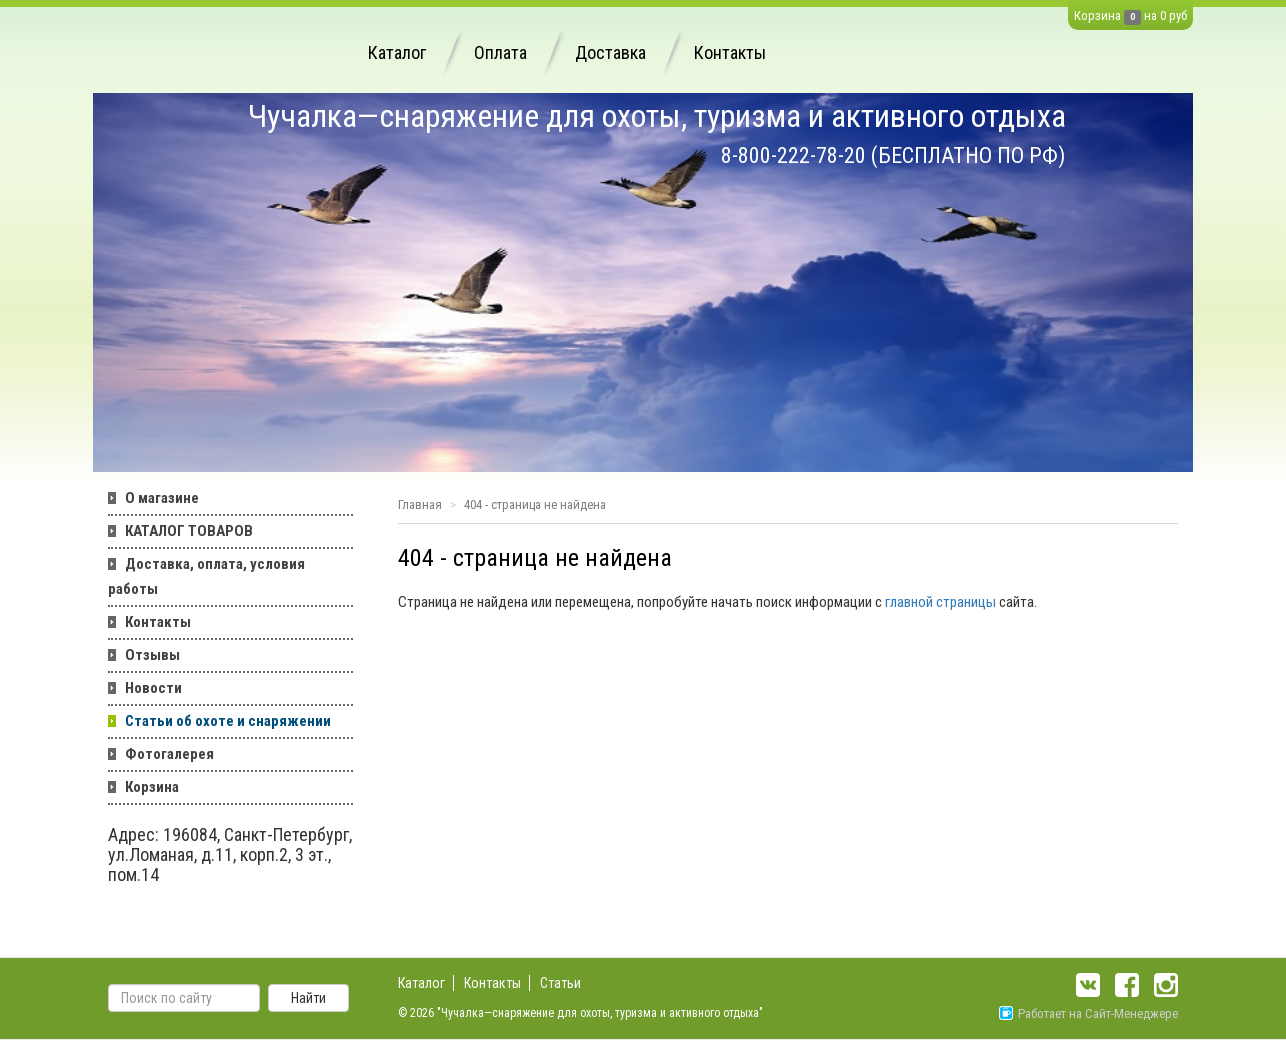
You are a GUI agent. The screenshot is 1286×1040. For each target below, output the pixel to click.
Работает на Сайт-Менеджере (1088, 1013)
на (1150, 15)
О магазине (162, 498)
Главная (420, 504)
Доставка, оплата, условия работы (206, 576)
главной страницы (940, 602)
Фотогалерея (169, 754)
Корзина (1097, 15)
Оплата (500, 52)
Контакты (730, 52)
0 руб (1173, 15)
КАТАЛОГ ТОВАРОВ (189, 531)
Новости (153, 688)
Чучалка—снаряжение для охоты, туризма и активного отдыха (657, 116)
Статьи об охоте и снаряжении (228, 721)
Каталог (397, 52)
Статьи (560, 983)
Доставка (610, 52)
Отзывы (152, 655)
